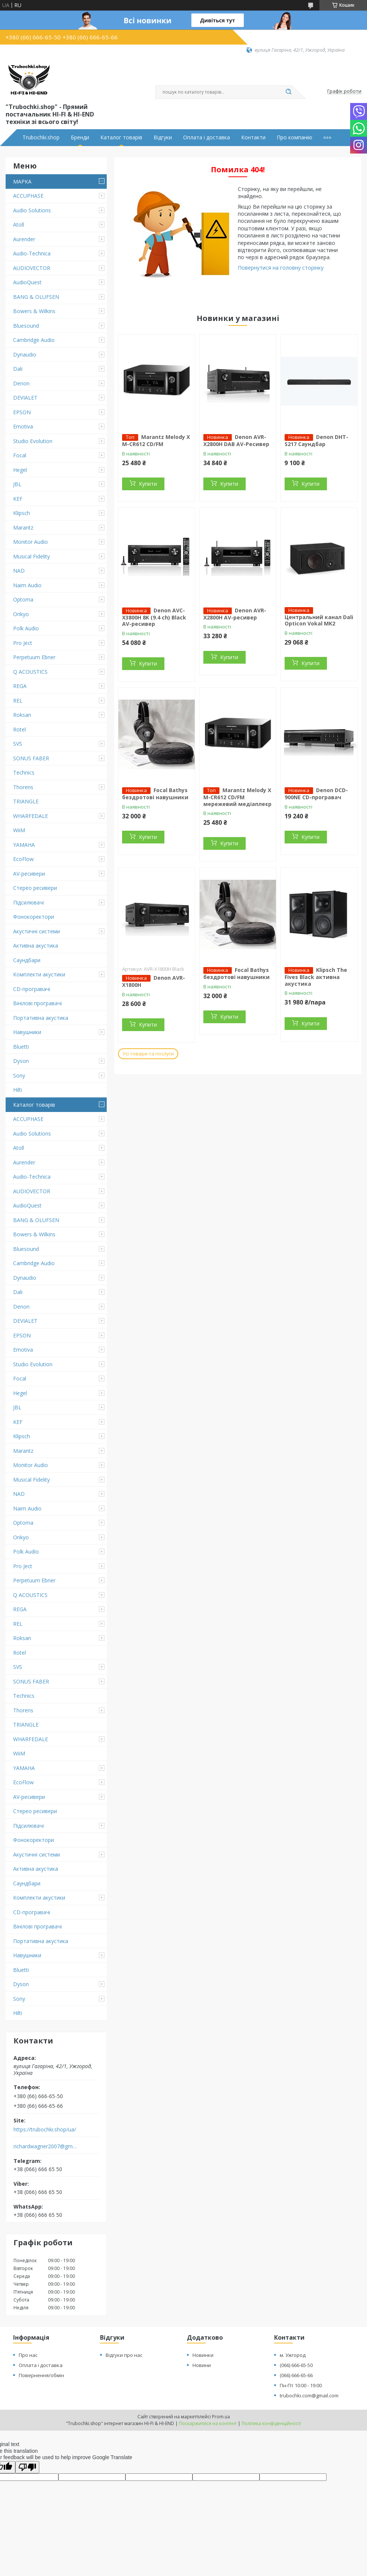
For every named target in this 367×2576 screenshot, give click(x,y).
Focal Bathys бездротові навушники (155, 794)
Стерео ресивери (35, 887)
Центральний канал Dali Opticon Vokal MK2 (319, 620)
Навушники (27, 1032)
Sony (19, 1075)
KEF (17, 498)
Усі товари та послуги (148, 1053)
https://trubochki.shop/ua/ (44, 2129)
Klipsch (21, 512)
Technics (23, 772)
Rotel (19, 729)
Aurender (24, 239)
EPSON (22, 412)
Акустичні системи (36, 931)
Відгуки (163, 137)
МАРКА (22, 181)
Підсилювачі (28, 902)
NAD (19, 570)
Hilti (17, 1089)
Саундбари (26, 960)
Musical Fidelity (31, 556)
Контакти (253, 137)
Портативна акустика (40, 1017)
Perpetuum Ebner (34, 657)
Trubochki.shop (41, 137)
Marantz (23, 527)
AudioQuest (27, 282)
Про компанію (294, 137)
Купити (148, 483)
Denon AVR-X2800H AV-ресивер (234, 614)
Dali (17, 368)
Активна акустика (35, 945)
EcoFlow (23, 859)
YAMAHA (24, 844)
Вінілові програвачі (37, 1003)
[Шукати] (288, 92)
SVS (17, 743)
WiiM (19, 830)
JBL (17, 484)
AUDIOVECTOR (31, 268)
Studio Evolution (32, 441)
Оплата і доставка (206, 137)
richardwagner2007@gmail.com (46, 2146)
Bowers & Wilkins (34, 311)
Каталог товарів (121, 137)
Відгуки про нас (124, 2355)
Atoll (18, 224)
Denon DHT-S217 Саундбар (316, 440)
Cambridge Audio (34, 339)
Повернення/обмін (41, 2375)
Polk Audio (26, 628)
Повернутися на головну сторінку (281, 267)
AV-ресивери (29, 873)
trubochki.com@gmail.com (309, 2395)
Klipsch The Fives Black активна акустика (316, 976)
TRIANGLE (26, 801)
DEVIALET (25, 397)
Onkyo (21, 614)
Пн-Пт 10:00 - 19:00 (301, 2385)
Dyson (21, 1060)
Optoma (23, 599)
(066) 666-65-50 (296, 2365)
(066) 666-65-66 (296, 2375)
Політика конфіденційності (271, 2423)
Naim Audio (27, 585)
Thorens (23, 787)
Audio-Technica (32, 253)
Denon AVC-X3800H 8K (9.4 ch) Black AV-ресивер (154, 617)
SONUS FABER (31, 758)
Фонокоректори (33, 916)
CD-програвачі (31, 988)
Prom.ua (221, 2416)
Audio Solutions (32, 210)
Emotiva (23, 426)
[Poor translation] (27, 2467)
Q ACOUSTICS (30, 671)
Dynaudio (24, 354)
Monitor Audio (30, 541)
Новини (201, 2365)
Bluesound (26, 325)
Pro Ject (22, 642)
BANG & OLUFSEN (36, 296)
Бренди (80, 137)
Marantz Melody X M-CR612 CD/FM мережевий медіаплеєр (237, 797)
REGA (20, 686)
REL (17, 700)
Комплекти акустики (39, 974)
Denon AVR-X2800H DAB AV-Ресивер (236, 440)
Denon (21, 383)
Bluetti (21, 1046)
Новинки (202, 2355)
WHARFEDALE (30, 815)
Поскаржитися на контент (208, 2423)
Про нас (28, 2355)
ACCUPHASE (28, 195)
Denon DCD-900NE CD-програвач (316, 794)
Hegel (20, 469)
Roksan (22, 714)
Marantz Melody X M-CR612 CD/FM (156, 440)
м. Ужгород (293, 2355)
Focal (19, 455)
